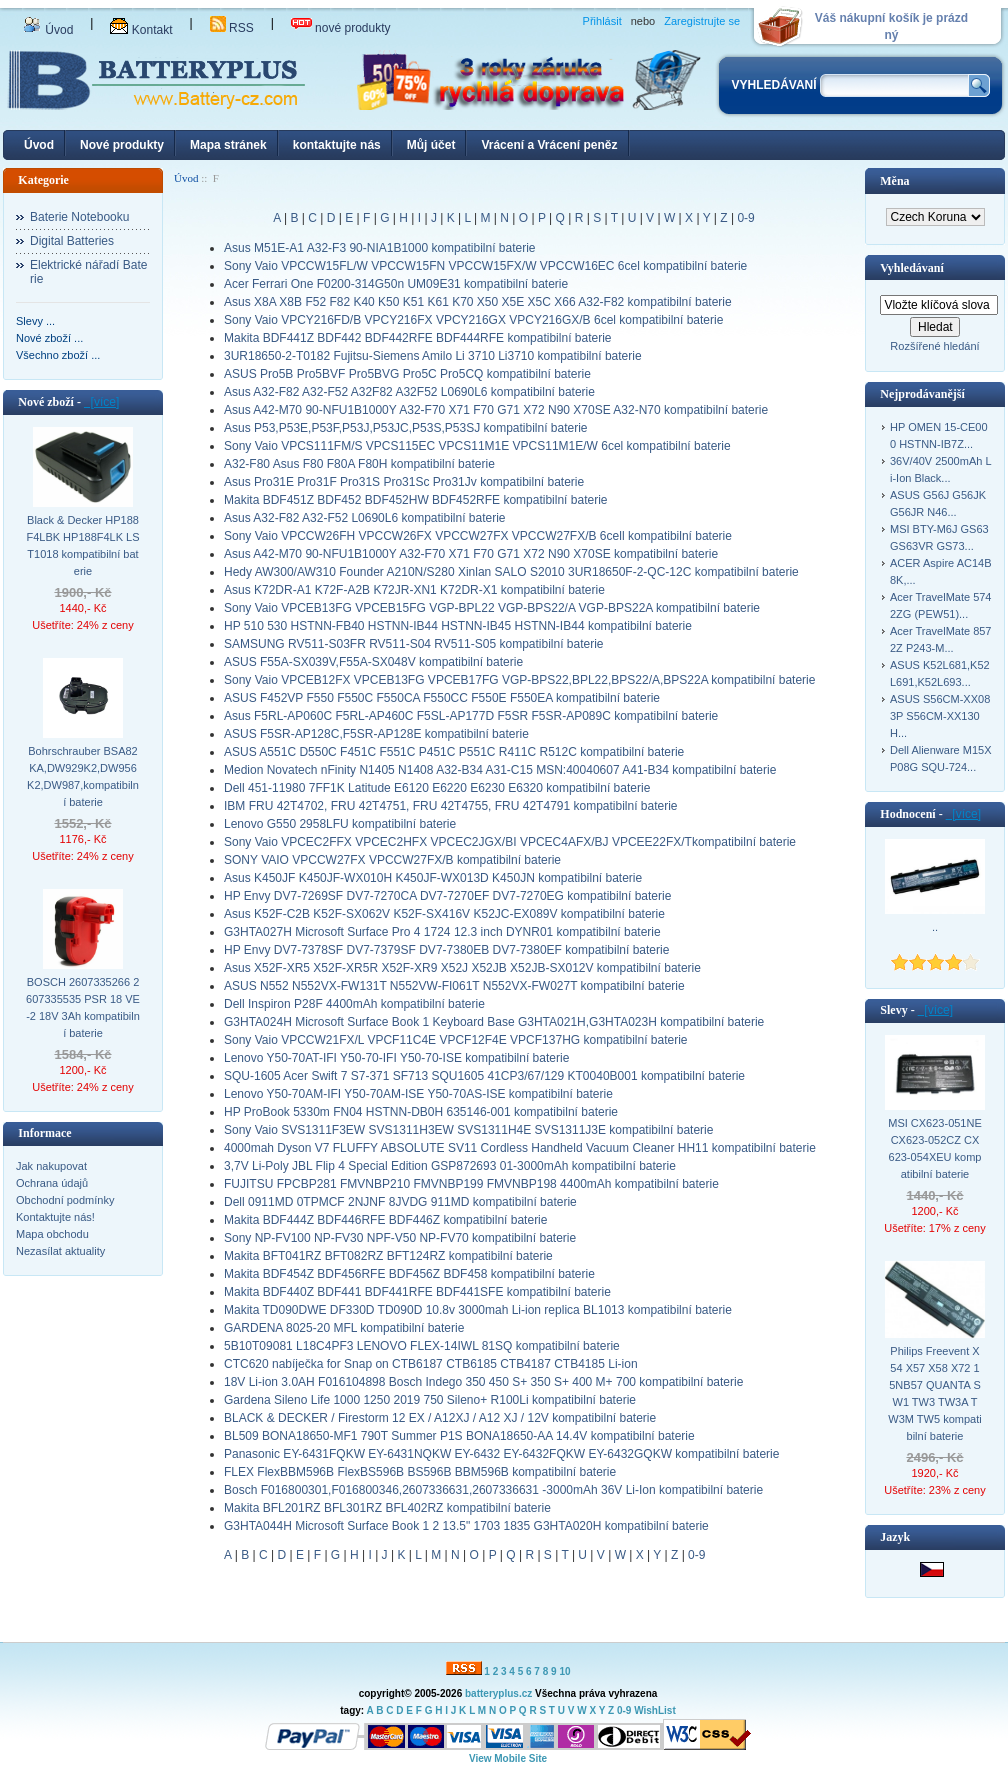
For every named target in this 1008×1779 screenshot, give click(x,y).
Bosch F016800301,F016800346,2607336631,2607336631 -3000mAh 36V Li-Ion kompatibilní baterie (493, 1490)
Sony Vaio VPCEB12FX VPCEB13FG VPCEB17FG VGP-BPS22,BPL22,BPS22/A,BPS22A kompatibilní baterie (519, 680)
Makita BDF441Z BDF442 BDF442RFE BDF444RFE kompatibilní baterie (418, 338)
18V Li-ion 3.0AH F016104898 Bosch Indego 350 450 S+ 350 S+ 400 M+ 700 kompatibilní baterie (483, 1382)
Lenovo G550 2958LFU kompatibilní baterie (340, 824)
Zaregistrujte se (702, 21)
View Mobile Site (508, 1758)
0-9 (745, 218)
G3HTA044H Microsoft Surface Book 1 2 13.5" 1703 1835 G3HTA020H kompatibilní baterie (466, 1526)
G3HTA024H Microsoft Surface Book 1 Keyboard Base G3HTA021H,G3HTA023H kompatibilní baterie (494, 1022)
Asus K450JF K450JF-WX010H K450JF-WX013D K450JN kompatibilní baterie (433, 878)
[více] (101, 402)
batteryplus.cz (498, 1693)
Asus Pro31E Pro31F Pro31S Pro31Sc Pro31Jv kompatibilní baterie (404, 482)
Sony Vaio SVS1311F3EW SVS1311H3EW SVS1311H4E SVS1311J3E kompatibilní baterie (468, 1130)
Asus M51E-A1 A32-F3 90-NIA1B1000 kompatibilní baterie (380, 248)
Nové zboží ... (49, 338)
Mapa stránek (228, 145)
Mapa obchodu (52, 1234)
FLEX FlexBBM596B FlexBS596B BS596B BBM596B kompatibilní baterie (420, 1472)
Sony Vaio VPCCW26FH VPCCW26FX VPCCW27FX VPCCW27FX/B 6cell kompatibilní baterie (478, 536)
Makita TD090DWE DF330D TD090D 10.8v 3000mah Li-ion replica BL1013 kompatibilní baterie (478, 1310)
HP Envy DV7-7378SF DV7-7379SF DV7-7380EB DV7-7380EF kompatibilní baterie (446, 950)
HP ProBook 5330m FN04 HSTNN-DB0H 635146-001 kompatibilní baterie (421, 1112)
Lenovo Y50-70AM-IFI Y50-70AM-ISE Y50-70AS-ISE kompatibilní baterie (418, 1094)
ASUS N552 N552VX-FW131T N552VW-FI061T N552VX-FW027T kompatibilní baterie (454, 986)
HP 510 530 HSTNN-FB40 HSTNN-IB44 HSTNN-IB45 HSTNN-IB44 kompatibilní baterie (458, 626)
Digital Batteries (72, 241)
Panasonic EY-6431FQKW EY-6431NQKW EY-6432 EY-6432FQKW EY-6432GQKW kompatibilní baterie (501, 1454)
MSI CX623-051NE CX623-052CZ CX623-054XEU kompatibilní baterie (935, 1148)
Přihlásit (602, 21)
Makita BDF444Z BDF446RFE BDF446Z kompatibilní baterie (385, 1220)
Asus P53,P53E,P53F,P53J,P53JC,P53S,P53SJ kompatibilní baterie (406, 428)
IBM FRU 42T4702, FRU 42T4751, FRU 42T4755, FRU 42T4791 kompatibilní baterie (451, 806)
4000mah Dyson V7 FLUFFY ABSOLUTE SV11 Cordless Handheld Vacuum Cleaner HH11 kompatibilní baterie (520, 1148)
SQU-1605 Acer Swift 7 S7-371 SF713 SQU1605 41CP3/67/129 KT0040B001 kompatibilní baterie (484, 1076)
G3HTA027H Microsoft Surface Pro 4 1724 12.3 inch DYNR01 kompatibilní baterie (442, 932)
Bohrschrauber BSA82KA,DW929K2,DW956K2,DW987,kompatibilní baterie (83, 776)
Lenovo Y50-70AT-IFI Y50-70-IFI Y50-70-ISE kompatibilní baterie (396, 1058)
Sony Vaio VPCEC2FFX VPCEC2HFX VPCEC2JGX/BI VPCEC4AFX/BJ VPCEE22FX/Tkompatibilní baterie (510, 842)
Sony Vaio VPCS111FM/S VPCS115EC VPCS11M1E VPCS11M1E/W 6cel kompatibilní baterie (477, 446)
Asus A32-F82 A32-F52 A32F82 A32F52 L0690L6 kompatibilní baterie (409, 392)
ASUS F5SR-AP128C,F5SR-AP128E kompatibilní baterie (376, 734)
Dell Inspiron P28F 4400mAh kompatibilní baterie (354, 1004)
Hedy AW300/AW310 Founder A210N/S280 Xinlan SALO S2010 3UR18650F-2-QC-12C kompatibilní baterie (511, 572)
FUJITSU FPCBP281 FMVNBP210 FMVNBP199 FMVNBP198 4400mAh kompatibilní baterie (471, 1184)
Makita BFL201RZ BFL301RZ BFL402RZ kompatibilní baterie (387, 1508)
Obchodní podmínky (65, 1200)
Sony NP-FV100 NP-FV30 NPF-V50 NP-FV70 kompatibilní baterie (400, 1238)
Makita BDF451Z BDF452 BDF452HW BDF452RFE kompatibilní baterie (415, 500)
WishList (655, 1710)
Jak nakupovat (51, 1166)
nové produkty (341, 28)
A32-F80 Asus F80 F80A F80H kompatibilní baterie (359, 464)
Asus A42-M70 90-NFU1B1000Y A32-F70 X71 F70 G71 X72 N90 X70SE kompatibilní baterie (471, 554)
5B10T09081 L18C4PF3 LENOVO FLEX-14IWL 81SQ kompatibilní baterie (422, 1346)
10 (564, 1671)
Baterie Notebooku (79, 217)
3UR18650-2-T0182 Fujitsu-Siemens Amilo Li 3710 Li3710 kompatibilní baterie (433, 356)
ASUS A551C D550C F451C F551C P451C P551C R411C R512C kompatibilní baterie (454, 752)
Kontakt (141, 30)
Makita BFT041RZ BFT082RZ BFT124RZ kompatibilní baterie (388, 1256)
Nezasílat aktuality (60, 1251)
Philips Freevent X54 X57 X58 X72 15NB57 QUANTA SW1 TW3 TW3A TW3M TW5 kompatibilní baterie (934, 1393)
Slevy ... (35, 321)
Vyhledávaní (912, 268)
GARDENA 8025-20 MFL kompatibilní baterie (344, 1328)
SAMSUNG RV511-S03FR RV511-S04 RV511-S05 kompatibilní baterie (414, 644)
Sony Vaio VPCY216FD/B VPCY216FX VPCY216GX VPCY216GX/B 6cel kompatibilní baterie (473, 320)
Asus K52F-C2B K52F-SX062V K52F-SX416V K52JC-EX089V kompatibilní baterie (444, 914)
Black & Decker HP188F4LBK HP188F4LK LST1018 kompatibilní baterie (82, 545)
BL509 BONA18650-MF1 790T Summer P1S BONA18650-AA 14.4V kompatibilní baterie (459, 1436)
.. (935, 927)
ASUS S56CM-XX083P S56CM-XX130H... (940, 716)
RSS (232, 28)
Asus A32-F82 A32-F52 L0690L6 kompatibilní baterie (365, 518)
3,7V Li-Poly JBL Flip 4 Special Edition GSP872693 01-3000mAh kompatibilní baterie (450, 1166)
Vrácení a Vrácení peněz (549, 145)
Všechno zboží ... (58, 355)
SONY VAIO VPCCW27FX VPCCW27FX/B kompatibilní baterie (392, 860)
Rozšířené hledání (934, 346)
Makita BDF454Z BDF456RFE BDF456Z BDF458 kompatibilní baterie (409, 1274)
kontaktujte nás (337, 145)
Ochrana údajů (52, 1183)
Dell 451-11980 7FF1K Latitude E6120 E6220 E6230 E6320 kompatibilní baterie (437, 788)
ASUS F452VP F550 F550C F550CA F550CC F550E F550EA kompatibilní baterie (442, 698)
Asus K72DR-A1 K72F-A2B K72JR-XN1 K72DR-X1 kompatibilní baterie (414, 590)
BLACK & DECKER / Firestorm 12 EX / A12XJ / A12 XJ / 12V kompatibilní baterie (440, 1418)
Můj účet (431, 145)
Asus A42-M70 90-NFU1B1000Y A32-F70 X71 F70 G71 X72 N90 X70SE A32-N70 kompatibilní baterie (496, 410)
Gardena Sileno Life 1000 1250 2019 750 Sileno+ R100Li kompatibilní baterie (430, 1400)
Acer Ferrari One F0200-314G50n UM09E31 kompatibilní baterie (396, 284)
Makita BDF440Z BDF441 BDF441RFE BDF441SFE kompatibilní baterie (417, 1292)
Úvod (48, 30)
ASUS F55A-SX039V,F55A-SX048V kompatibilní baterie (373, 662)
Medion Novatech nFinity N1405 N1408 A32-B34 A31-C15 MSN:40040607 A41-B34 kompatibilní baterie (500, 770)
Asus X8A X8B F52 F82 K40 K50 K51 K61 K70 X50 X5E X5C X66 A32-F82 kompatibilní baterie (478, 302)
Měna (894, 181)
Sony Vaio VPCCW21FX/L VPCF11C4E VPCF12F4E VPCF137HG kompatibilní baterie (456, 1040)
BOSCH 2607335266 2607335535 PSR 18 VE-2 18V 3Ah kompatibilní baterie (83, 1007)
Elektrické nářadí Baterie (88, 272)
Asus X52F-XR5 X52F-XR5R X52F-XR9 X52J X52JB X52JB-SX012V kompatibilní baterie (462, 968)
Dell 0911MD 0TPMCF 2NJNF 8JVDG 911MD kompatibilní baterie (400, 1202)
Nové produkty (122, 145)
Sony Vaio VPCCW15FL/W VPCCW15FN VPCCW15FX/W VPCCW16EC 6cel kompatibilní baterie (485, 266)
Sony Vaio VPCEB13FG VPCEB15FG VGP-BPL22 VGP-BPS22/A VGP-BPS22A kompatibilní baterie (492, 608)
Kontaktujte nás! (55, 1217)
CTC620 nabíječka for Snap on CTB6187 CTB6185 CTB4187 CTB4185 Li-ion (431, 1364)
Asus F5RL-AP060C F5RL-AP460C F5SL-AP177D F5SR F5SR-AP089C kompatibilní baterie (471, 716)
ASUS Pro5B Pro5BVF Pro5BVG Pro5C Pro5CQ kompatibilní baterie (407, 374)
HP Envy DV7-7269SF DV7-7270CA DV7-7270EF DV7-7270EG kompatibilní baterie (447, 896)
